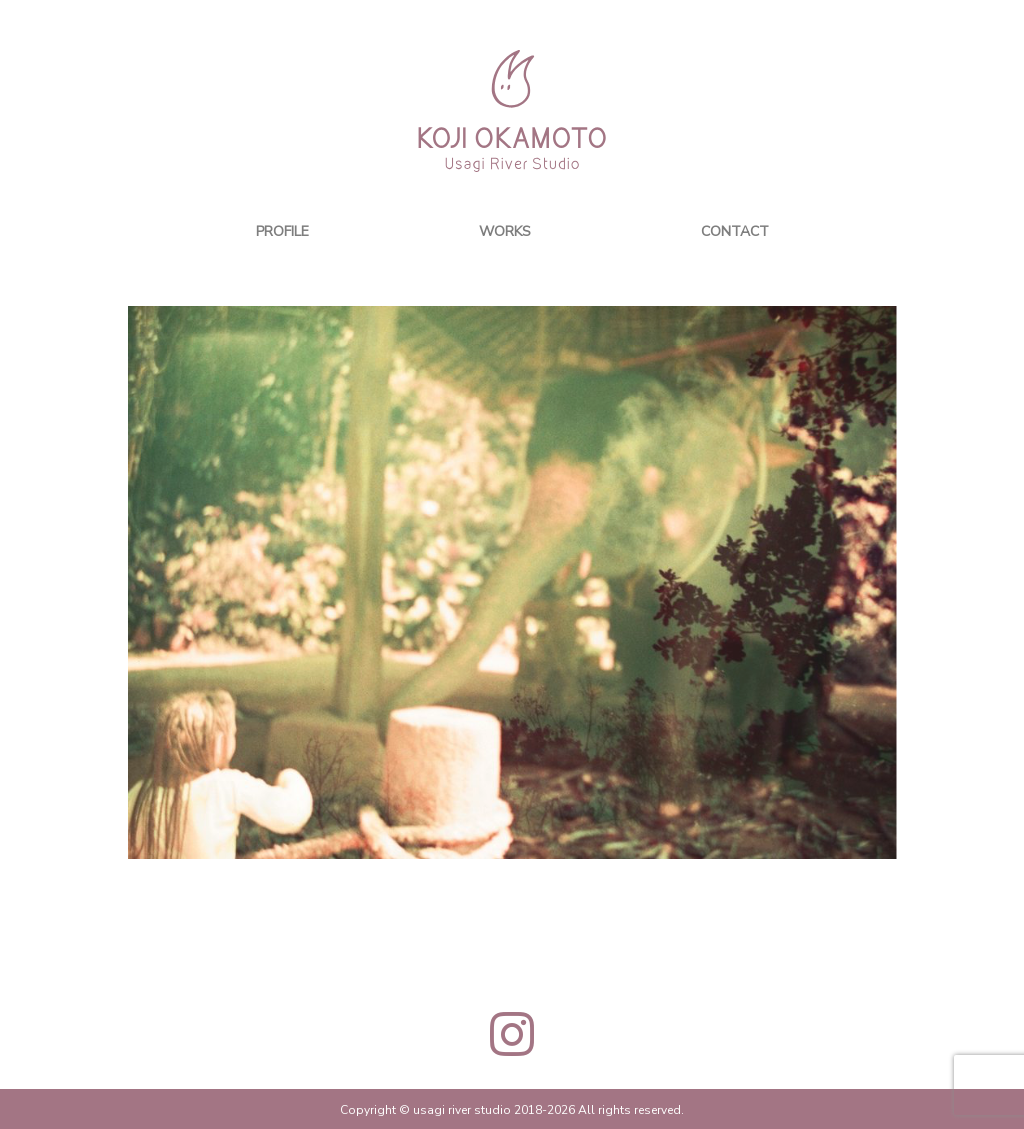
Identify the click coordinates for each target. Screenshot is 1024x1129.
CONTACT (735, 230)
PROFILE (282, 230)
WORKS (505, 230)
